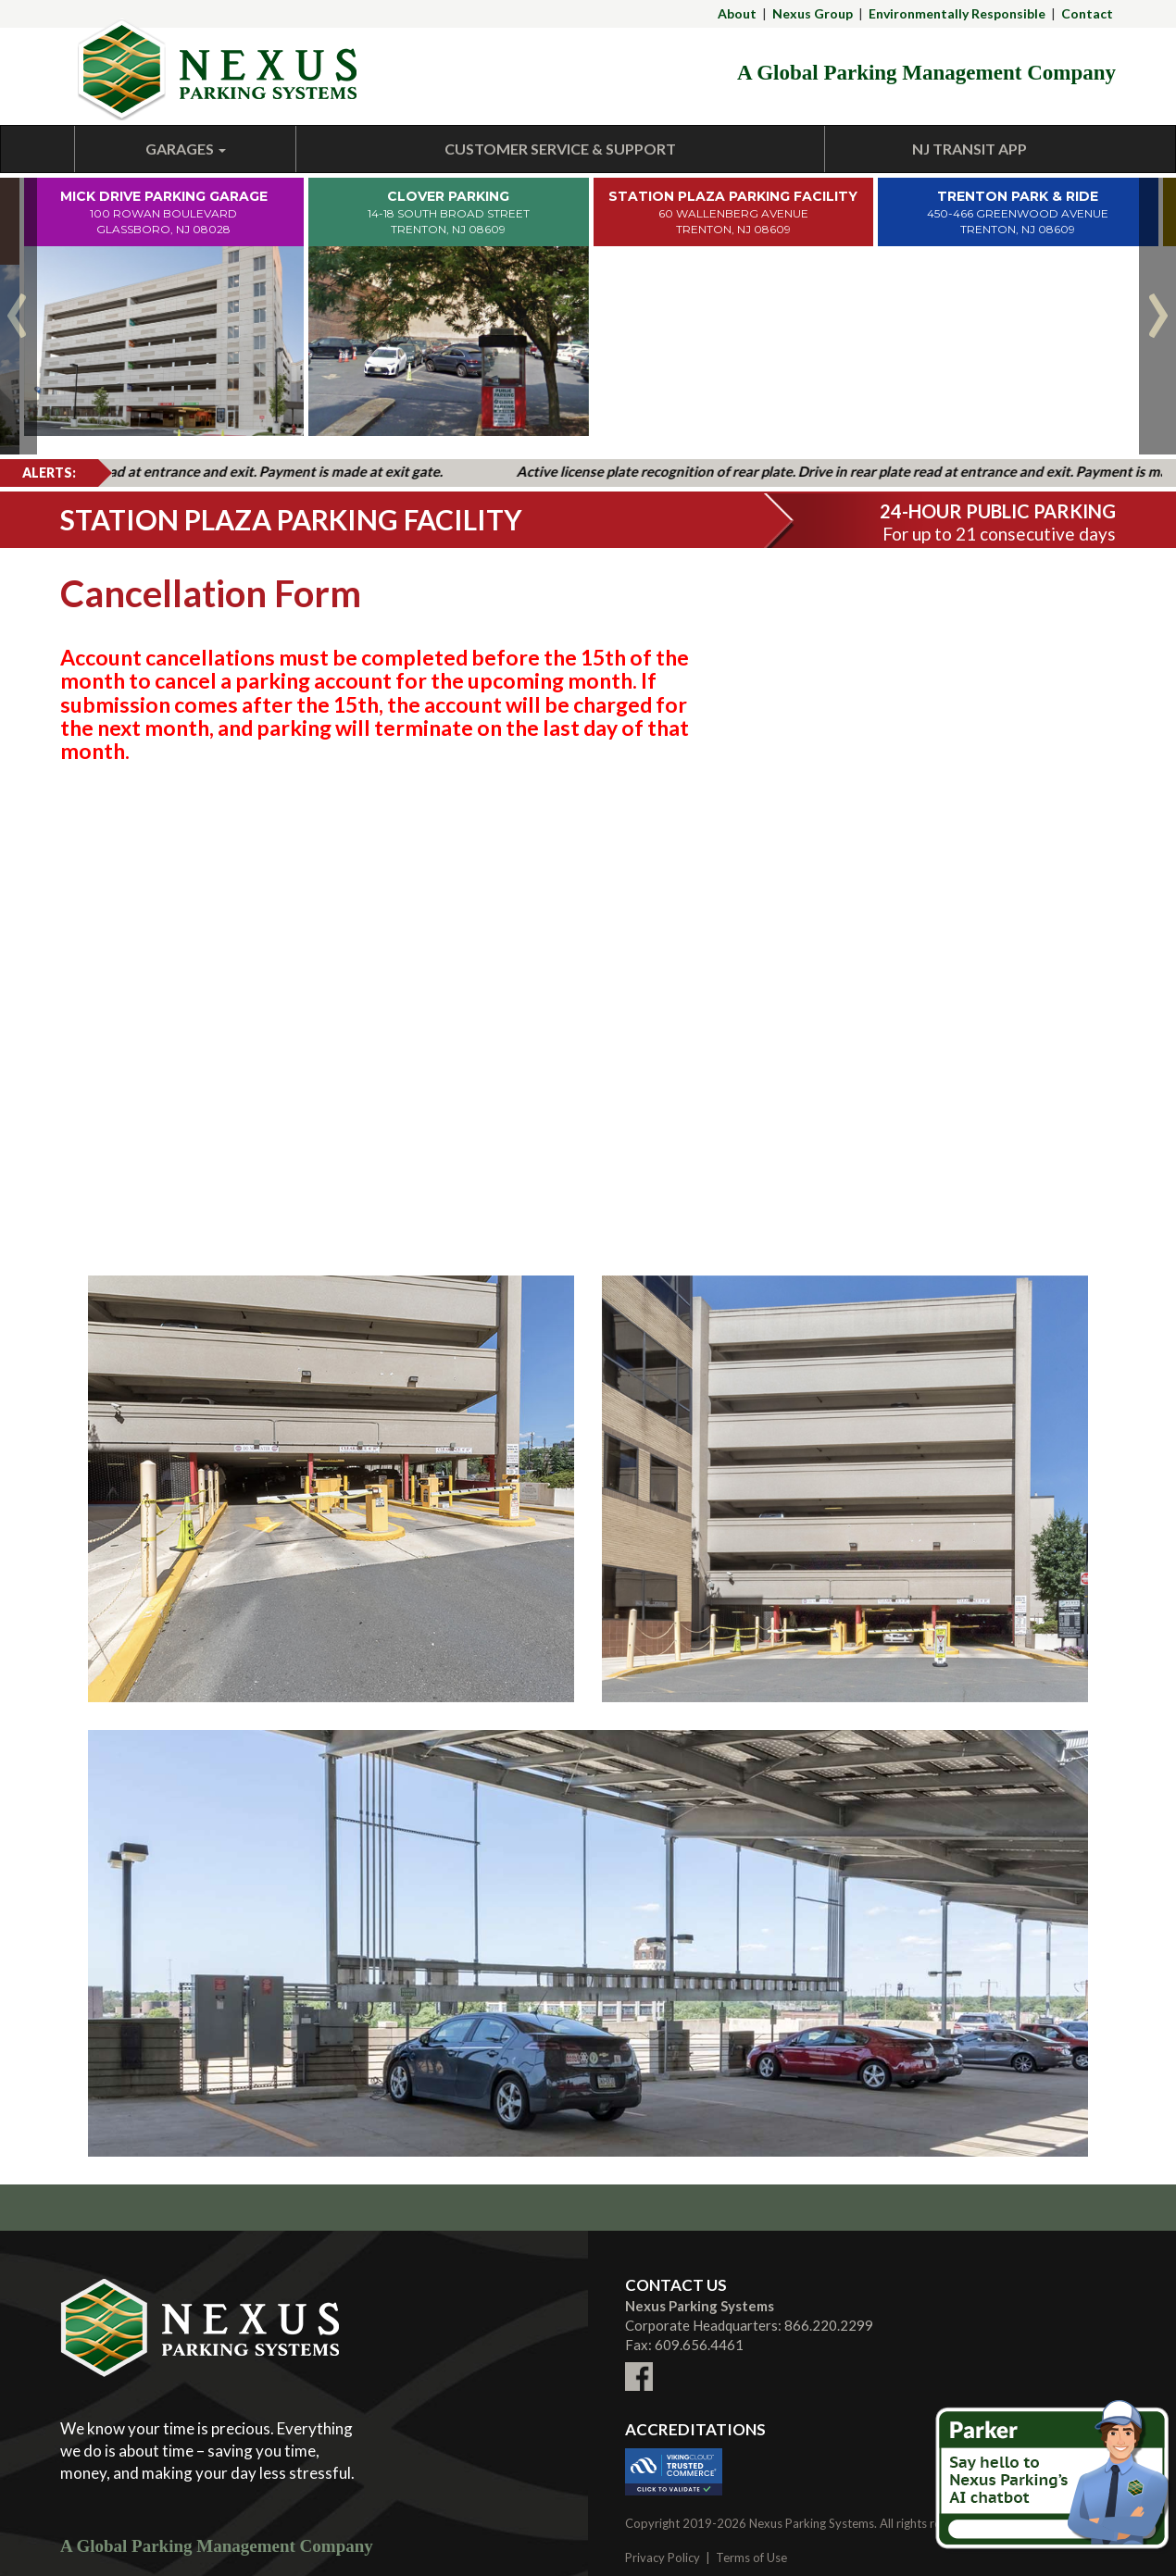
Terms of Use (751, 2557)
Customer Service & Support (560, 148)
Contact (1087, 13)
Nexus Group (812, 13)
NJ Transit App (969, 148)
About (737, 13)
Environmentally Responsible (957, 13)
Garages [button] (185, 148)
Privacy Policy (662, 2557)
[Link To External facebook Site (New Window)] (639, 2365)
